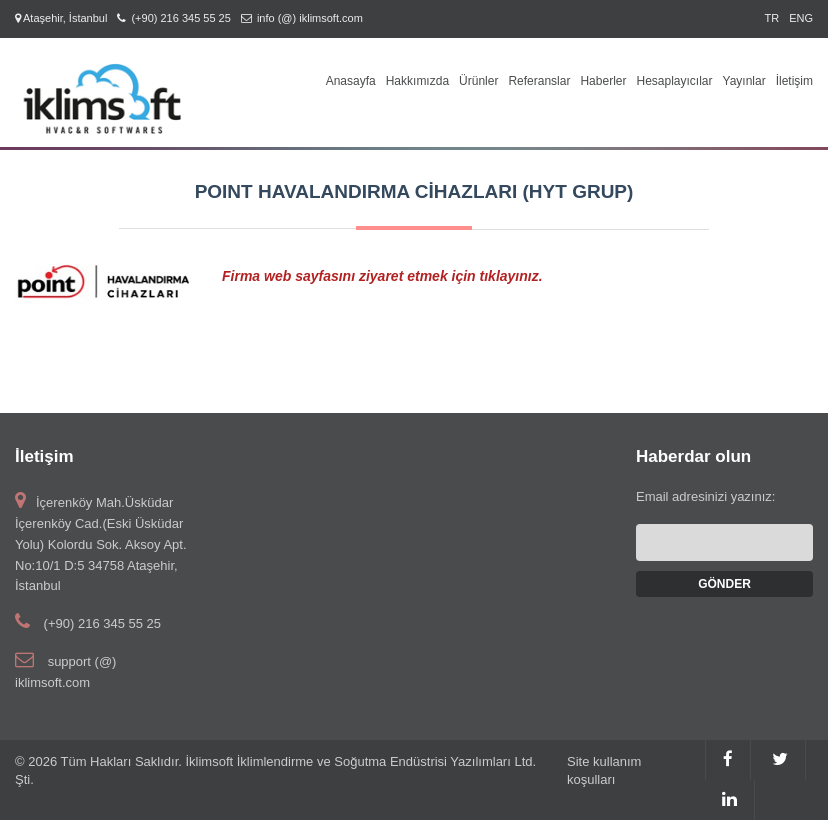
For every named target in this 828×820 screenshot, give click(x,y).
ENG (801, 18)
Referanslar (539, 81)
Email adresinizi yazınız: (705, 496)
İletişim (794, 81)
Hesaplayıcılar (674, 81)
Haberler (603, 81)
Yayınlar (744, 81)
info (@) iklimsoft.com (310, 18)
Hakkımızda (417, 81)
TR (771, 18)
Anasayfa (351, 81)
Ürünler (478, 81)
